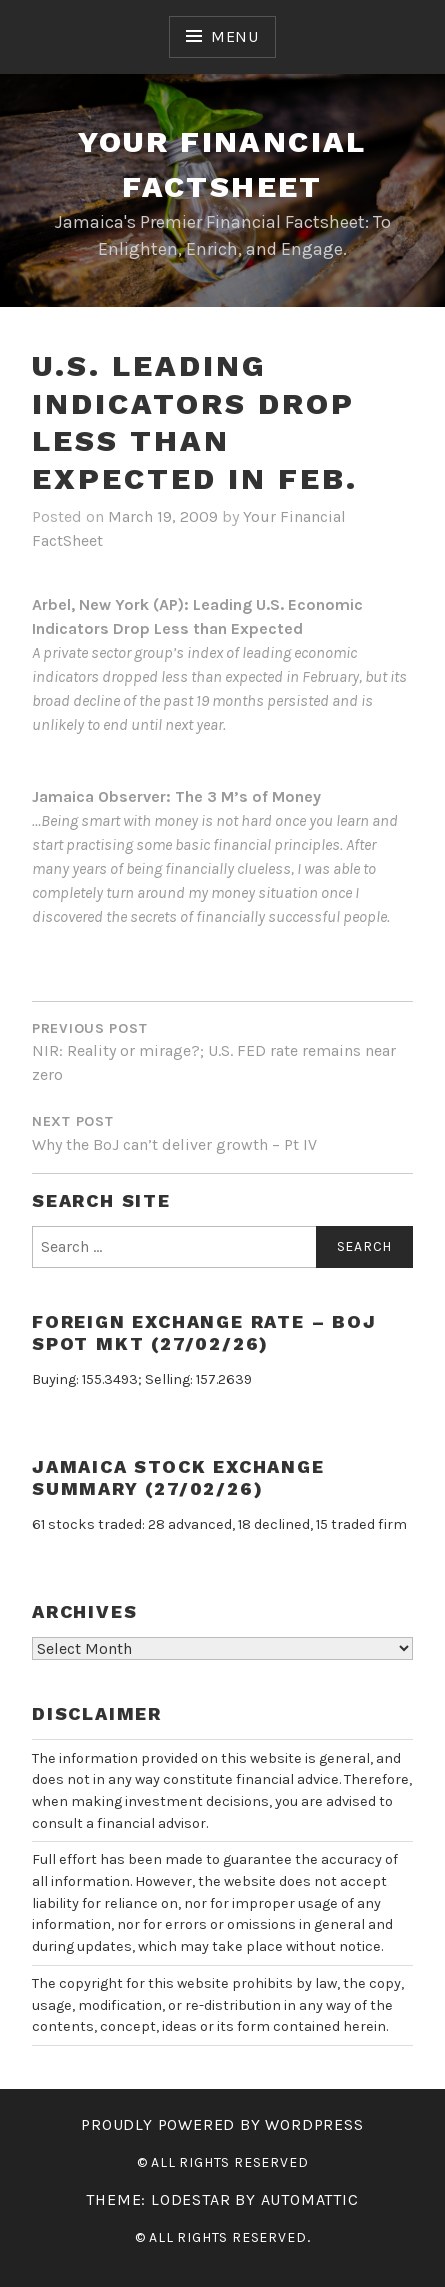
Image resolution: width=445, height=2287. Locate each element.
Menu (235, 36)
